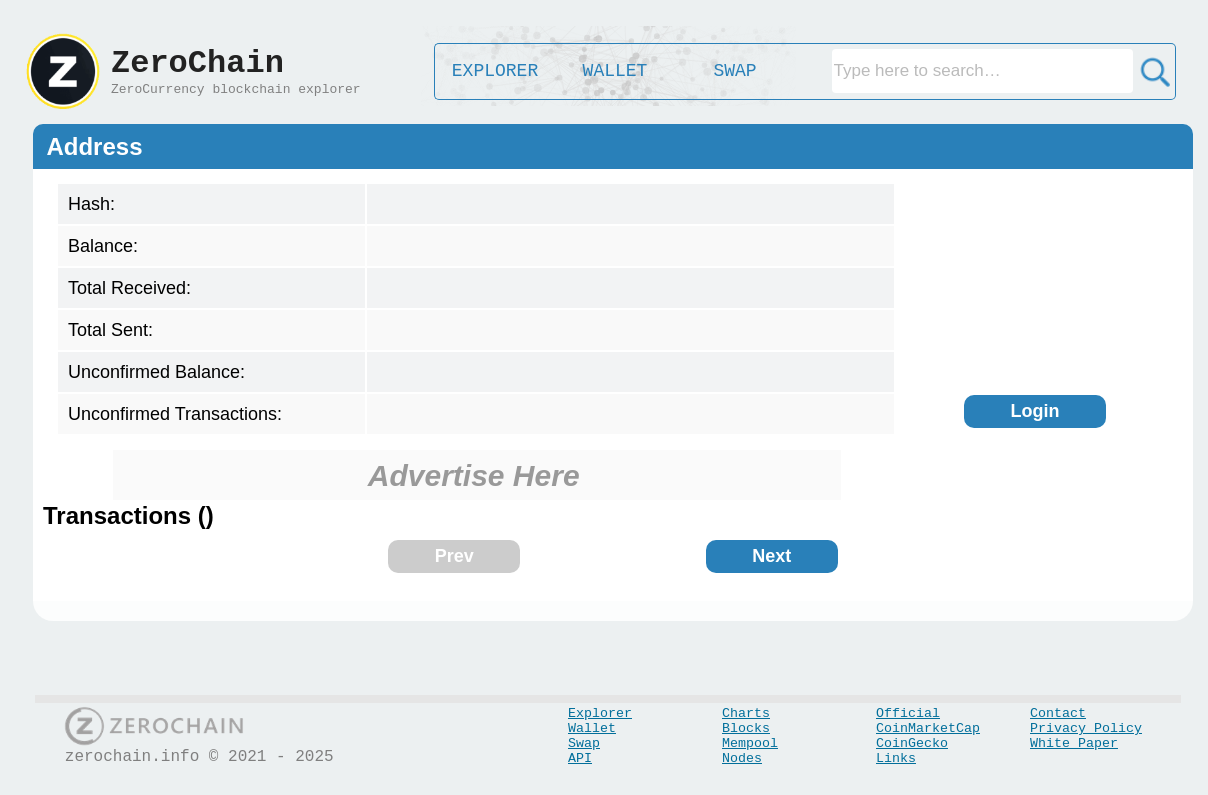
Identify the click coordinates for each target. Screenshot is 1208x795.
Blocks (746, 728)
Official (908, 713)
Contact (1058, 713)
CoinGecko (912, 743)
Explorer (600, 713)
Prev (454, 556)
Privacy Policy (1086, 728)
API (580, 758)
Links (896, 758)
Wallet (592, 728)
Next (771, 556)
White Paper (1074, 743)
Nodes (742, 758)
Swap (584, 743)
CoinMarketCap (928, 728)
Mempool (750, 743)
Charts (746, 713)
